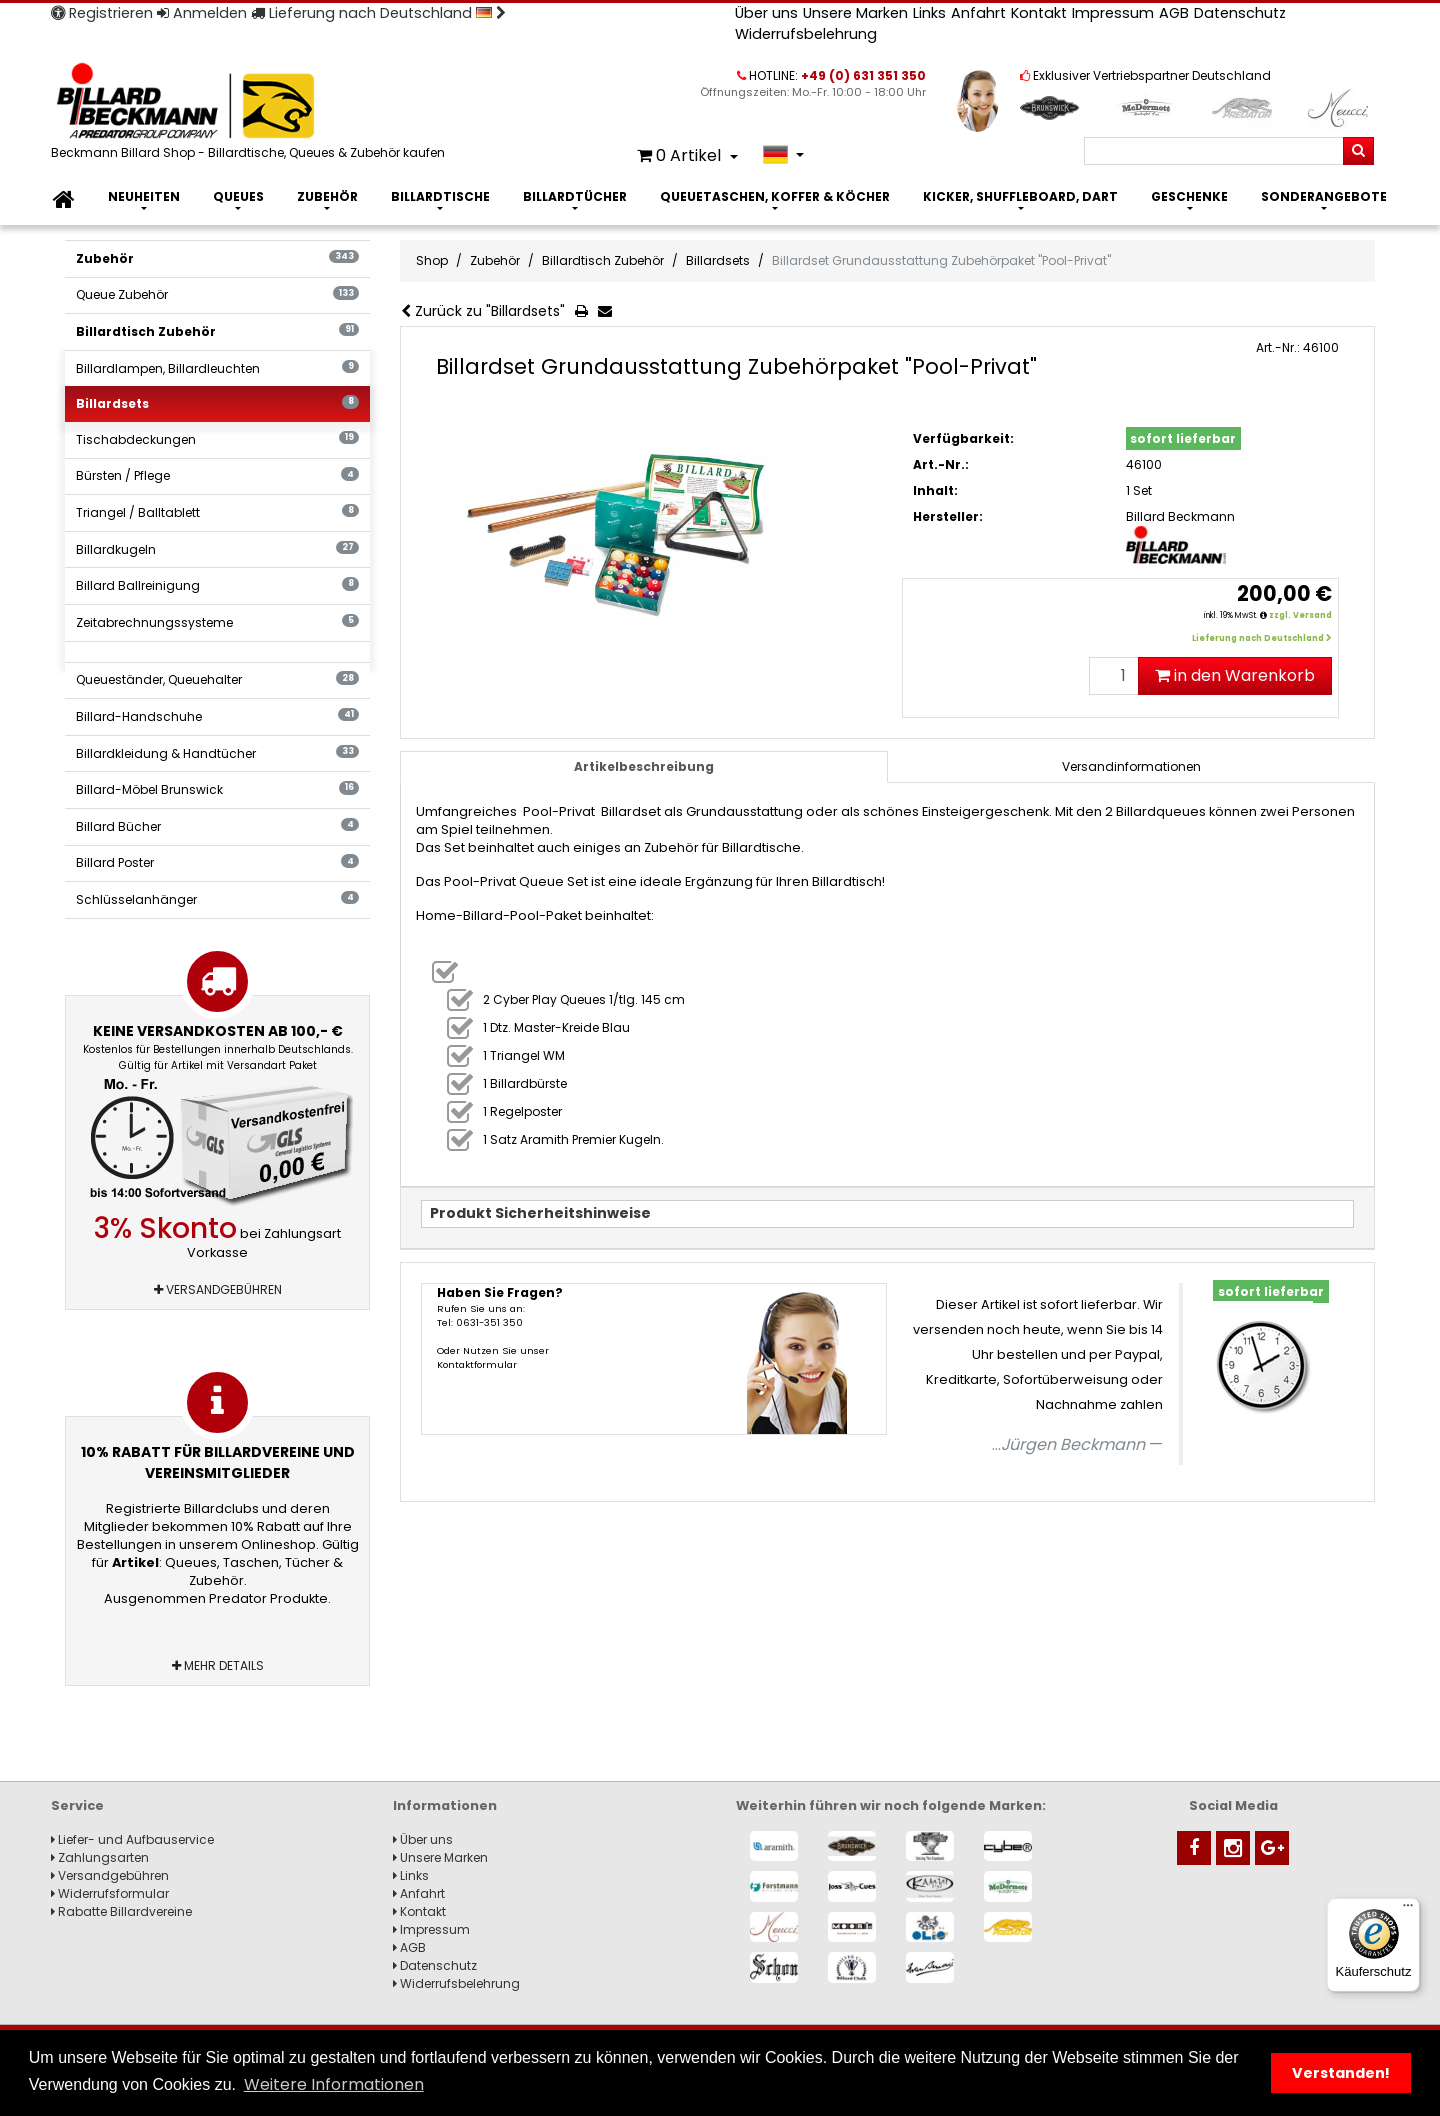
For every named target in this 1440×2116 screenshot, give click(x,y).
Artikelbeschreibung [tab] (644, 766)
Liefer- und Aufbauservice (132, 1839)
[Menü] (1408, 1910)
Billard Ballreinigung (217, 585)
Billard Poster (217, 862)
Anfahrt (978, 13)
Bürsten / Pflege (217, 475)
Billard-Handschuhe (217, 716)
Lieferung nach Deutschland (378, 13)
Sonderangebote (1324, 196)
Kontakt (1039, 13)
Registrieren (102, 13)
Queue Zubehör (217, 294)
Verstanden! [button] (1341, 2073)
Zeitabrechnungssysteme (217, 622)
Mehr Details (218, 1665)
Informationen (445, 1805)
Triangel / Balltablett (217, 512)
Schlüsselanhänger (217, 899)
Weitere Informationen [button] (334, 2084)
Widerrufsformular (110, 1893)
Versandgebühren (218, 1289)
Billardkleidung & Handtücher (217, 753)
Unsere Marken (855, 13)
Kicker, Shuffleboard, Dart (1020, 196)
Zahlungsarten (100, 1857)
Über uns (766, 13)
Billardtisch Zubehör (217, 331)
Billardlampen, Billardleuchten (217, 368)
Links (929, 13)
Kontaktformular (477, 1364)
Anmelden (202, 13)
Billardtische (440, 196)
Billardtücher (575, 196)
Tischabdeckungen (217, 439)
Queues (238, 196)
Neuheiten (144, 196)
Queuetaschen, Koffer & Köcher (775, 196)
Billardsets (217, 403)
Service (77, 1805)
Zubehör (327, 196)
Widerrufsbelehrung (806, 34)
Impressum (1113, 13)
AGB (1174, 13)
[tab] (1131, 767)
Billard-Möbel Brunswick (217, 789)
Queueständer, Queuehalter (217, 679)
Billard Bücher (217, 826)
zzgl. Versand (1300, 615)
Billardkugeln (217, 549)
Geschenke (1189, 196)
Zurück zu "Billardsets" (483, 311)
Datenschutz (1240, 13)
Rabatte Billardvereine (121, 1911)
